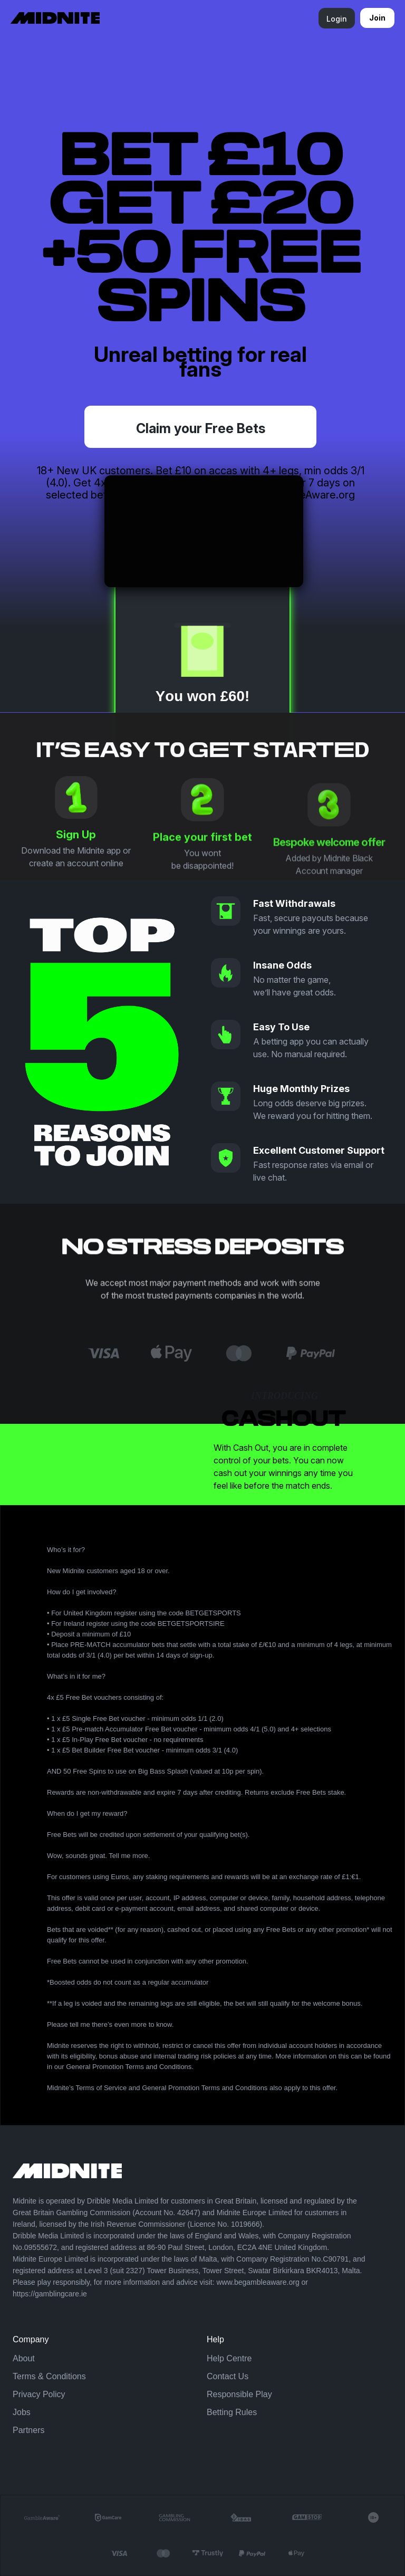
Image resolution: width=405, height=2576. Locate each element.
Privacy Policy (39, 2394)
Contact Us (227, 2376)
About (24, 2358)
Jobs (22, 2412)
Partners (28, 2430)
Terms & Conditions (49, 2376)
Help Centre (229, 2358)
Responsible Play (239, 2394)
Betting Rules (232, 2412)
